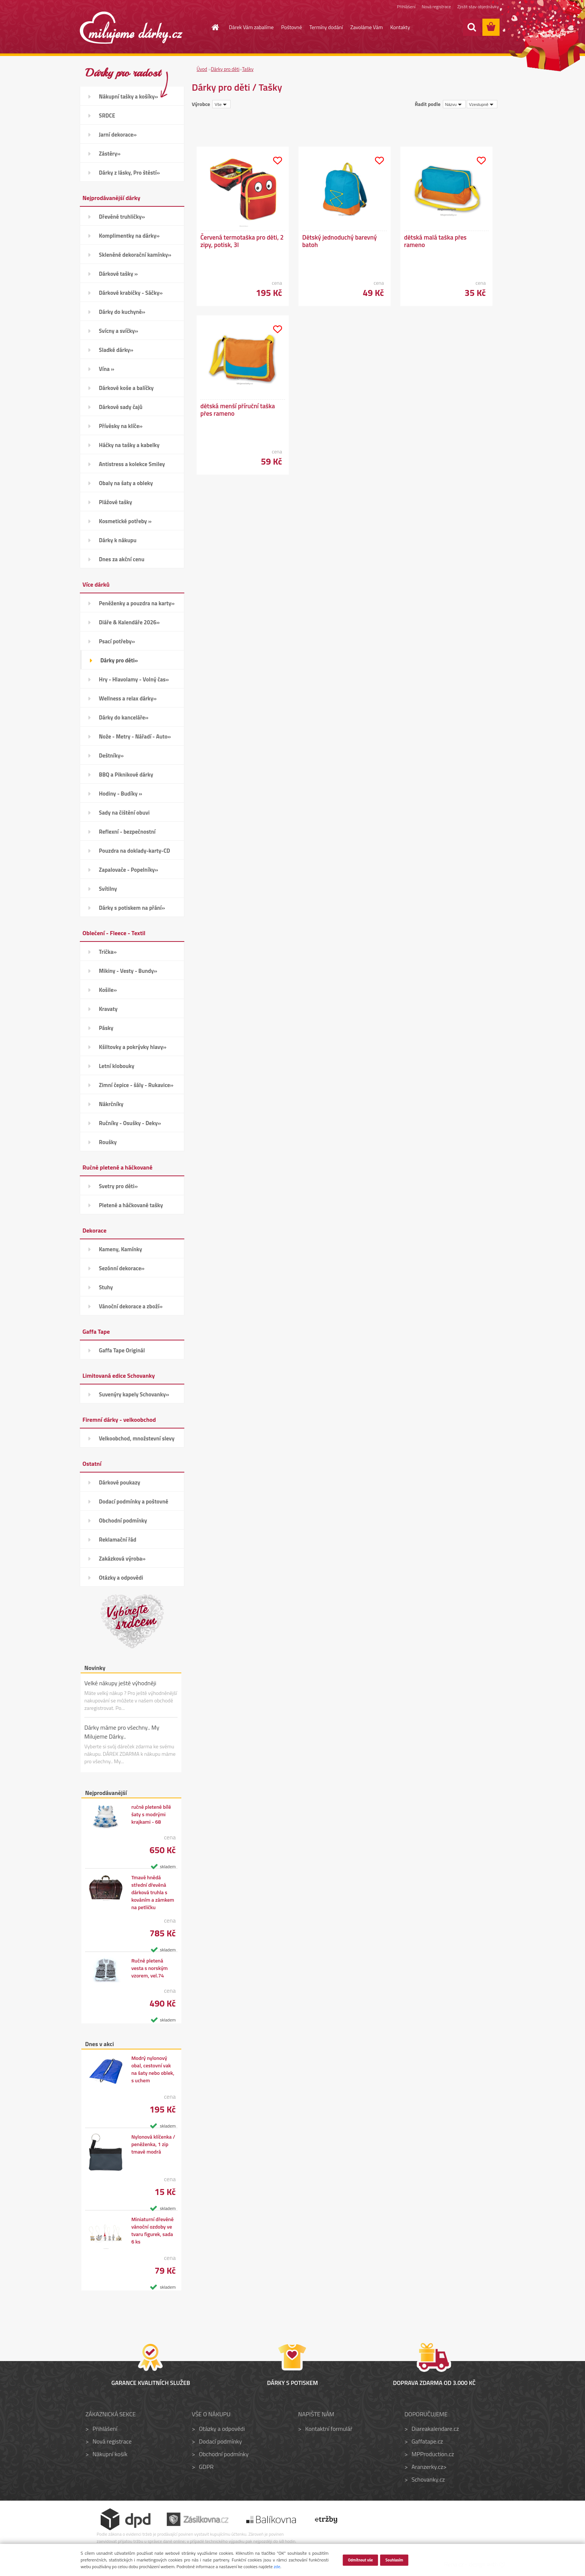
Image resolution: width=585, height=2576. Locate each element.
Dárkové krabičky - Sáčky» (131, 292)
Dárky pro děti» (119, 660)
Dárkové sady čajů (121, 407)
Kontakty (400, 27)
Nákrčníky (111, 1104)
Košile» (108, 990)
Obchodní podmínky (123, 1520)
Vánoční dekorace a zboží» (131, 1306)
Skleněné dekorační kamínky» (135, 254)
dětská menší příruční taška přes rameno (237, 409)
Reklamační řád (117, 1539)
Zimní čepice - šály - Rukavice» (136, 1085)
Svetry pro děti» (118, 1186)
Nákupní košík (110, 2453)
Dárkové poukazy (119, 1482)
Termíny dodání (326, 27)
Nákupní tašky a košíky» (128, 96)
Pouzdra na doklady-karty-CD (134, 850)
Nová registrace (436, 6)
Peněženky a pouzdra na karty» (137, 603)
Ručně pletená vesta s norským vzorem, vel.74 (149, 1968)
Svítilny (108, 888)
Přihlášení (406, 6)
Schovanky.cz (428, 2479)
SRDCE (107, 115)
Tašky (248, 69)
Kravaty (108, 1009)
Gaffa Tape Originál (122, 1350)
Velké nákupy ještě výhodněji (120, 1683)
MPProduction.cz (433, 2453)
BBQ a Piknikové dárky (126, 774)
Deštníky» (111, 755)
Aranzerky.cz (427, 2466)
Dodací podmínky (220, 2441)
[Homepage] (211, 27)
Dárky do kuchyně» (122, 311)
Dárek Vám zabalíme (251, 27)
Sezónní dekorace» (121, 1268)
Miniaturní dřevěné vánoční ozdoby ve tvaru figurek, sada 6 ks (152, 2230)
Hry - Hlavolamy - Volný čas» (134, 679)
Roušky (108, 1142)
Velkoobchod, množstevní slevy (137, 1438)
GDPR (206, 2466)
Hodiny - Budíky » (120, 793)
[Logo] (131, 27)
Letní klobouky (116, 1066)
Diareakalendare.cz (435, 2428)
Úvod (202, 69)
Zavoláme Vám (366, 27)
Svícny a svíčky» (118, 331)
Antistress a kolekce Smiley (132, 464)
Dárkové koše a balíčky (126, 388)
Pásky (106, 1028)
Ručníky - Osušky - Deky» (130, 1123)
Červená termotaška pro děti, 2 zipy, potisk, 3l (242, 241)
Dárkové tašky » (118, 273)
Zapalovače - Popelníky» (128, 869)
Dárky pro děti (225, 69)
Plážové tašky (115, 502)
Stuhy (106, 1287)
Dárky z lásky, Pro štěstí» (129, 172)
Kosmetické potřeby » (125, 521)
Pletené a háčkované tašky (131, 1205)
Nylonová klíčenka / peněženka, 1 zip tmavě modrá (153, 2144)
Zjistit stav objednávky (478, 6)
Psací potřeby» (117, 641)
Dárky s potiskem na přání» (132, 907)
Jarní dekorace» (118, 134)
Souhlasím (394, 2560)
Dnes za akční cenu (121, 559)
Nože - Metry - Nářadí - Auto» (135, 736)
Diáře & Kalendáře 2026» (129, 622)
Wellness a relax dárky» (128, 698)
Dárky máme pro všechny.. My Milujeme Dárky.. (121, 1732)
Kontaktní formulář (329, 2428)
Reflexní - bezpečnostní (127, 831)
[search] (471, 27)
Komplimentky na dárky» (129, 235)
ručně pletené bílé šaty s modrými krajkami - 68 (151, 1814)
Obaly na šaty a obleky (126, 483)
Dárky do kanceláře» (123, 717)
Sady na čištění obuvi (124, 812)
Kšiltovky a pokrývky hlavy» (132, 1047)
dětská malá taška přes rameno (435, 241)
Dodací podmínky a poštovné (133, 1501)
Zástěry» (110, 153)
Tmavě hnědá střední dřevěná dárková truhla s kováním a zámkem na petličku (152, 1892)
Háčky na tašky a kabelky (129, 445)
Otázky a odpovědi (121, 1577)
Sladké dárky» (116, 350)
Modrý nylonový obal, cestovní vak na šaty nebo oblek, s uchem (152, 2069)
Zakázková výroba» (122, 1558)
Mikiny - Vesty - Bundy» (128, 971)
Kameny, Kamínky (120, 1249)
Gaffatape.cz (427, 2441)
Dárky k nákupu (118, 540)
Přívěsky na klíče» (121, 426)
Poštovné (291, 27)
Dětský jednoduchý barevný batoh (339, 241)
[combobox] (454, 104)
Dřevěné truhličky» (122, 216)
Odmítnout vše (360, 2560)
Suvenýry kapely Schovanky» (134, 1394)
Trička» (108, 951)
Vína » (106, 369)
